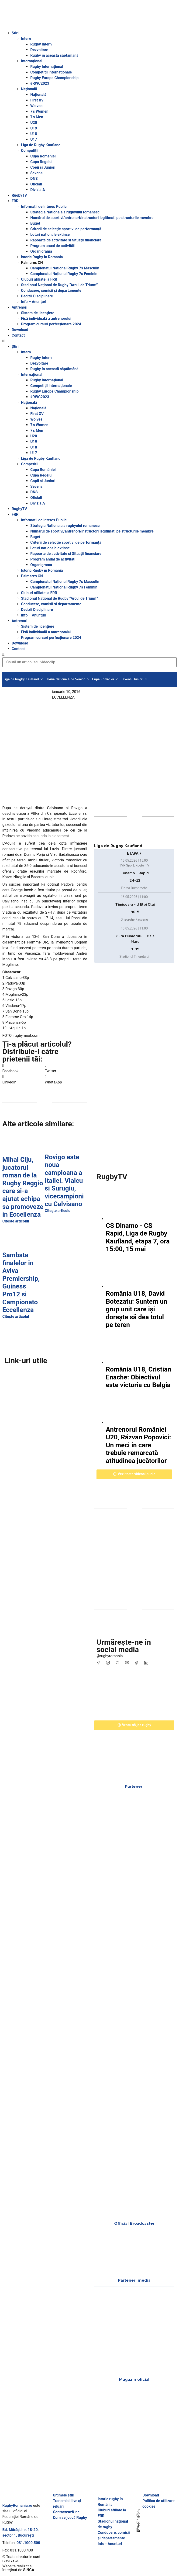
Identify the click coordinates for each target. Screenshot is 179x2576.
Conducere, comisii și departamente (51, 290)
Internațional (31, 61)
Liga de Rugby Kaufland (41, 145)
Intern (26, 38)
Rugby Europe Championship (54, 78)
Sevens (36, 173)
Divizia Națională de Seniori (67, 679)
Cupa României (43, 156)
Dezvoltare (39, 50)
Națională (29, 89)
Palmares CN (32, 262)
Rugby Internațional (46, 66)
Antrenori (19, 307)
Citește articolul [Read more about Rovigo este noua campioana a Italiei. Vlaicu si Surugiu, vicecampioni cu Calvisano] (58, 1210)
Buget (35, 223)
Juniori (141, 679)
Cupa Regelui (41, 162)
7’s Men (36, 117)
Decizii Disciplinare (37, 296)
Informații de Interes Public (44, 206)
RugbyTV (19, 195)
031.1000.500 (28, 2543)
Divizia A (37, 190)
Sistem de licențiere (37, 313)
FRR (15, 201)
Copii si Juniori (42, 167)
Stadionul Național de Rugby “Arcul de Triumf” (59, 285)
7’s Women (39, 111)
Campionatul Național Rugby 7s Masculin (64, 268)
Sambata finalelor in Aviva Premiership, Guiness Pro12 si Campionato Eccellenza (21, 1282)
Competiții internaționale (51, 72)
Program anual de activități (53, 246)
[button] (89, 341)
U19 (33, 128)
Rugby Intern (41, 44)
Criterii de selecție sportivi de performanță (65, 229)
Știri (15, 33)
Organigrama (41, 251)
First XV (37, 100)
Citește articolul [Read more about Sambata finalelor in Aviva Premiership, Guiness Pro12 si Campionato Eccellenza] (15, 1316)
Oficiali (36, 184)
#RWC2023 (39, 83)
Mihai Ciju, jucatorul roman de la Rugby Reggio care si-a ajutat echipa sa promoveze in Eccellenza (22, 1187)
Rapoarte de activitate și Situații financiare (65, 240)
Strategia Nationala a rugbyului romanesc (65, 212)
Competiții (29, 150)
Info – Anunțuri (33, 301)
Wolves (36, 106)
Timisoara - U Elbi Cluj (135, 904)
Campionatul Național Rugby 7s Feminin (63, 274)
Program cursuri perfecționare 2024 (51, 324)
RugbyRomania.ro (17, 2505)
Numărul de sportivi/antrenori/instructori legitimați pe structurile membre (92, 218)
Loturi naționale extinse (50, 234)
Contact (18, 335)
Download (20, 329)
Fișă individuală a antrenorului (46, 318)
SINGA (28, 2570)
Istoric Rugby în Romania (42, 257)
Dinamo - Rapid (135, 873)
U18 (33, 134)
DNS (34, 178)
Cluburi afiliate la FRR (39, 279)
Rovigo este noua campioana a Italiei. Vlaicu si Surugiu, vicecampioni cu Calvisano (64, 1180)
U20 (33, 122)
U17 (33, 139)
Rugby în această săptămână (54, 55)
